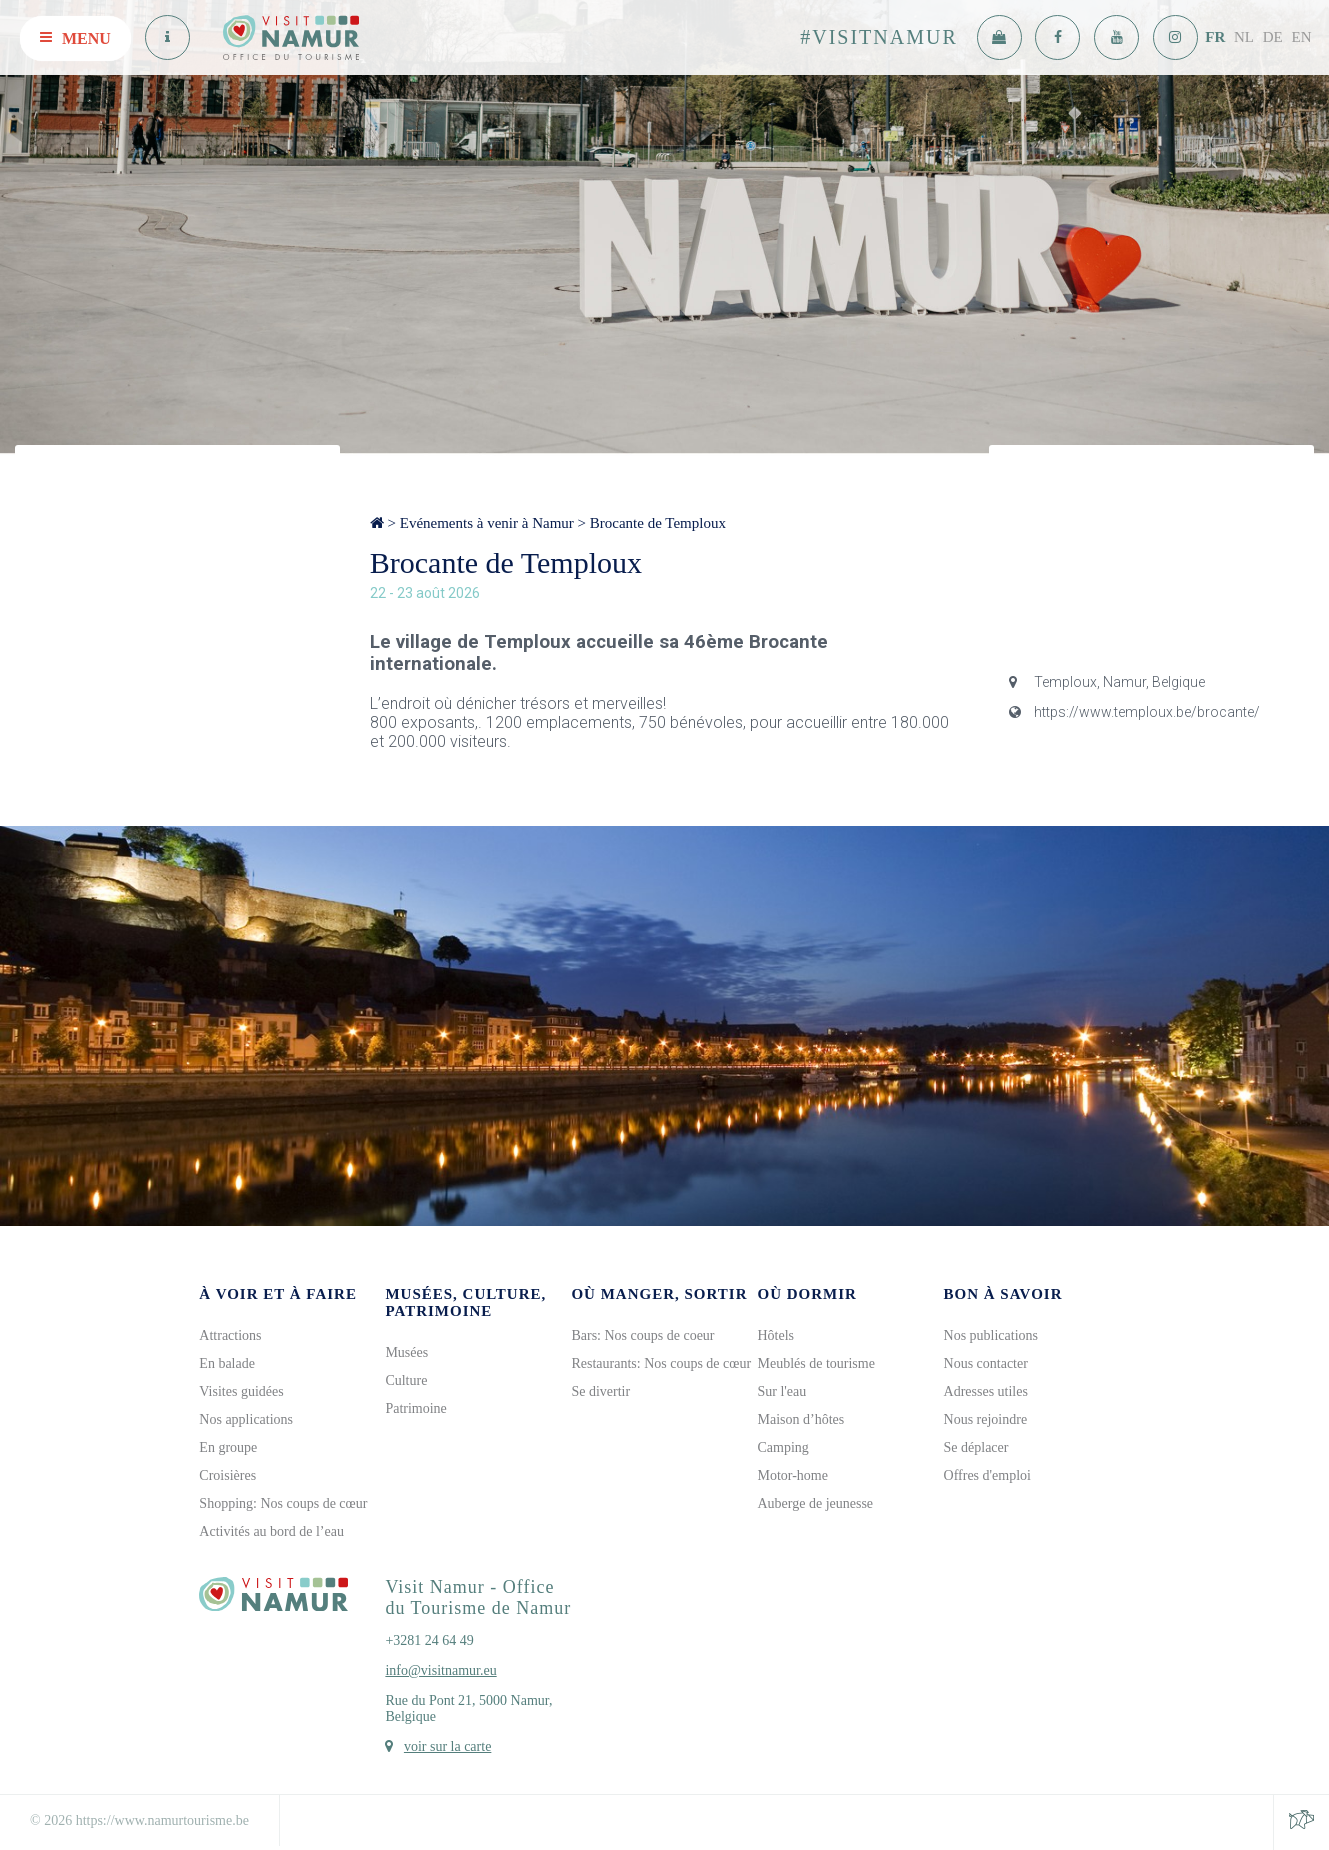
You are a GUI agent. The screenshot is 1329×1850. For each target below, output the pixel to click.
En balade (227, 1363)
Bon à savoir (1003, 1294)
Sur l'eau (781, 1391)
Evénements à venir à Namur (487, 523)
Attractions (230, 1335)
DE (1273, 37)
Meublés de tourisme (815, 1363)
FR (1215, 37)
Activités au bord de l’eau (271, 1531)
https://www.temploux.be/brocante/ (1134, 712)
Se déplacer (976, 1447)
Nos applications (246, 1419)
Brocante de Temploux (658, 523)
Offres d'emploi (987, 1475)
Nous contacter (986, 1363)
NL (1244, 37)
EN (1302, 37)
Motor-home (792, 1475)
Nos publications (991, 1335)
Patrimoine (415, 1408)
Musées (406, 1352)
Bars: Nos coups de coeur (642, 1335)
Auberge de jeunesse (815, 1503)
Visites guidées (241, 1391)
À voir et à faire (278, 1294)
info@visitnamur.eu (440, 1670)
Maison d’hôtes (800, 1419)
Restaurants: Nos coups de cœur (661, 1363)
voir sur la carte (447, 1746)
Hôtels (775, 1335)
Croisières (227, 1475)
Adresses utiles (986, 1391)
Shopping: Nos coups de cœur (283, 1503)
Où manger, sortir (659, 1294)
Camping (782, 1447)
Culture (406, 1380)
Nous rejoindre (986, 1419)
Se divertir (600, 1391)
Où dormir (806, 1294)
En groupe (228, 1447)
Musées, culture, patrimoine (465, 1302)
